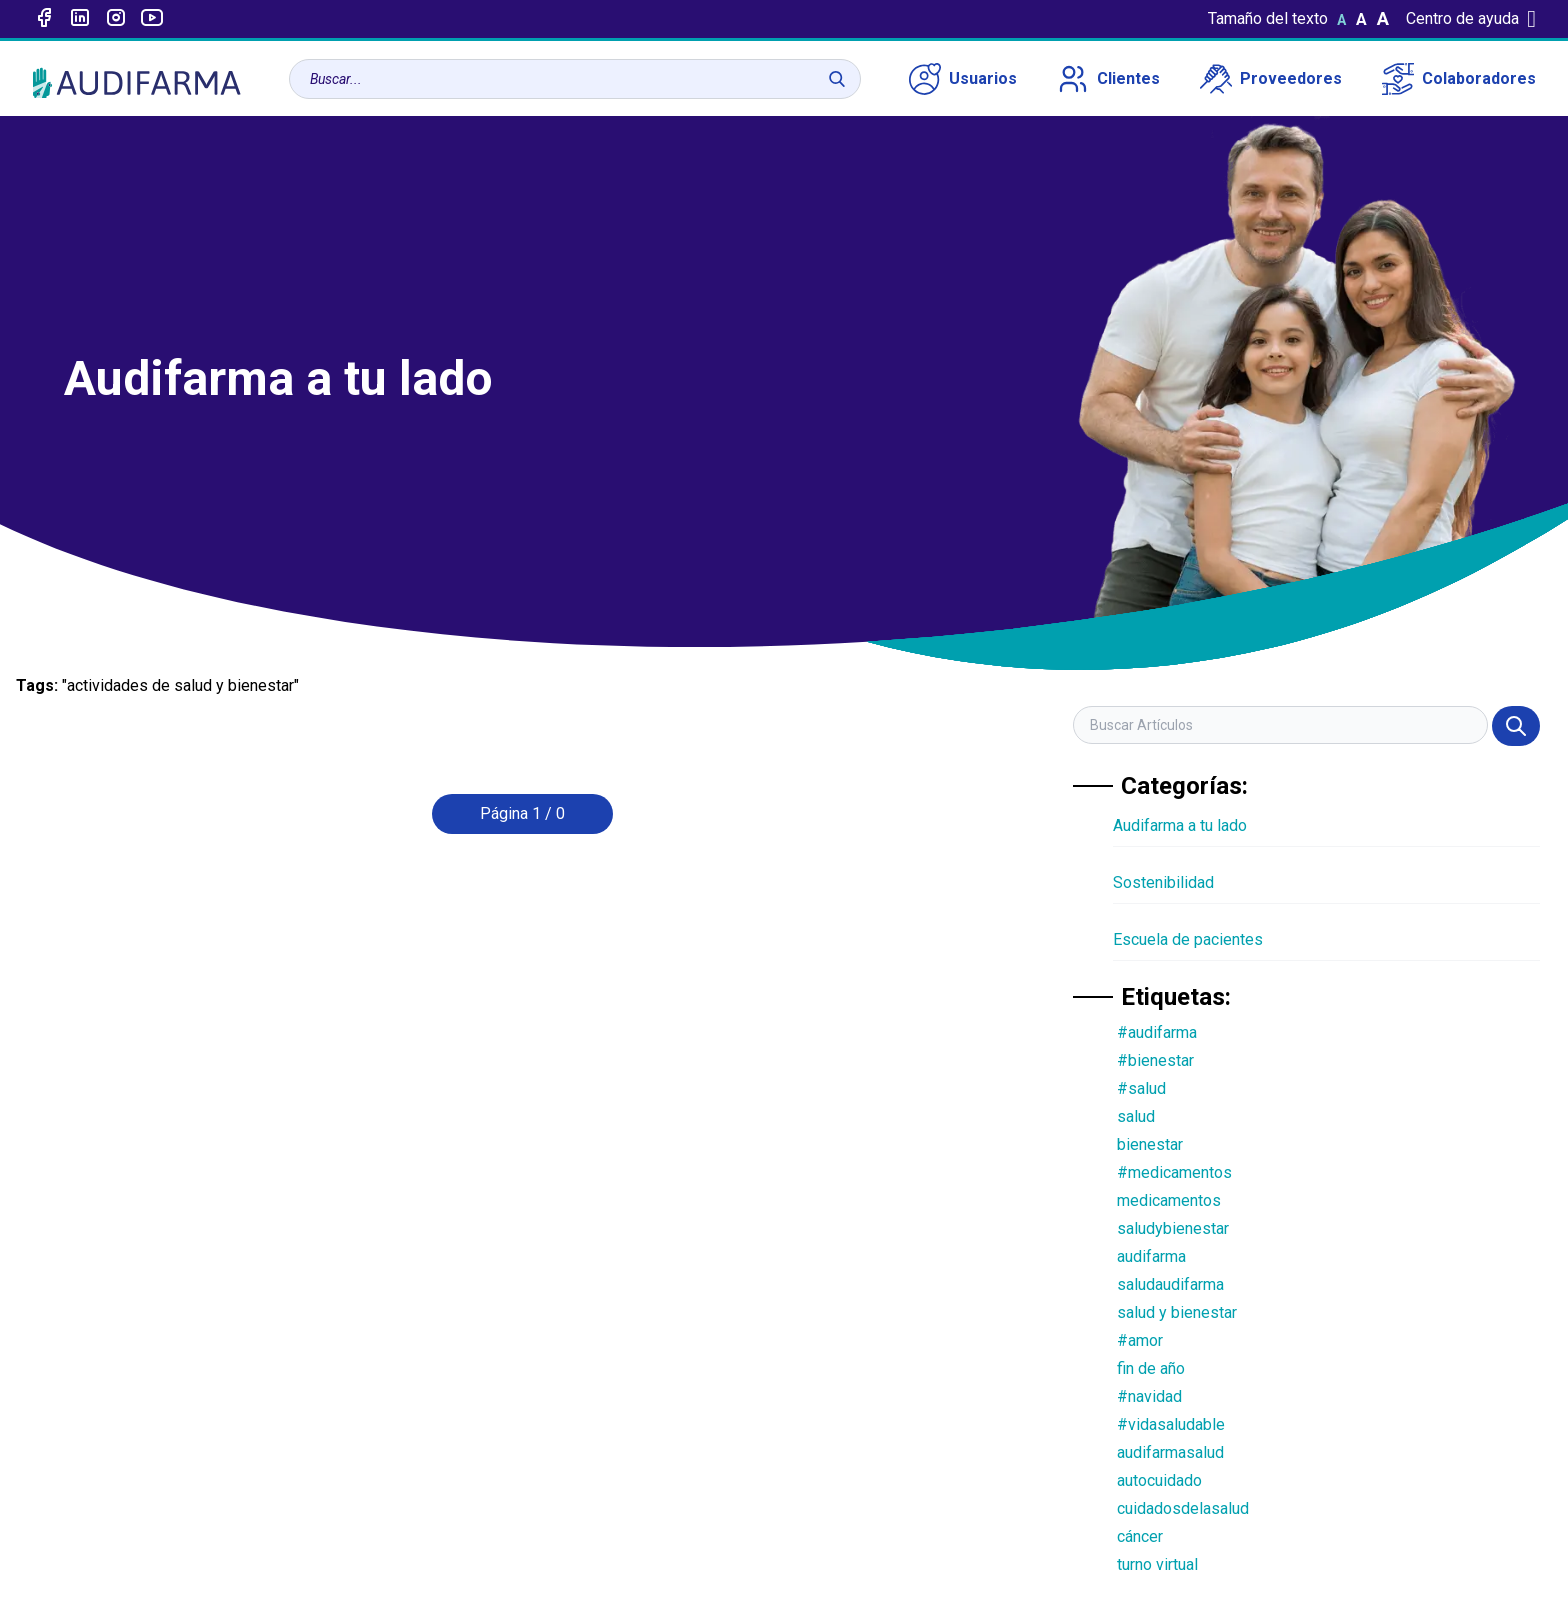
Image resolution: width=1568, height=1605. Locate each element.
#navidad (1149, 1396)
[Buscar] (837, 79)
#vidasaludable (1171, 1424)
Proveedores (1271, 79)
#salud (1141, 1088)
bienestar (1150, 1144)
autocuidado (1159, 1480)
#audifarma (1157, 1032)
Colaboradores (1459, 79)
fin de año (1151, 1368)
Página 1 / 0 (522, 813)
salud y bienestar (1177, 1312)
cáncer (1140, 1536)
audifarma (1151, 1256)
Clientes (1108, 79)
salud (1136, 1116)
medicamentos (1169, 1200)
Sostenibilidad (1163, 882)
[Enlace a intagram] (116, 19)
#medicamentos (1174, 1172)
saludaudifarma (1170, 1284)
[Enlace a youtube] (152, 19)
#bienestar (1155, 1060)
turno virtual (1157, 1564)
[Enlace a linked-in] (80, 19)
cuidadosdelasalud (1183, 1508)
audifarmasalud (1170, 1452)
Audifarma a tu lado (1180, 825)
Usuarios (963, 79)
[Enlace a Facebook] (44, 19)
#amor (1140, 1340)
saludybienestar (1173, 1228)
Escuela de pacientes (1188, 939)
